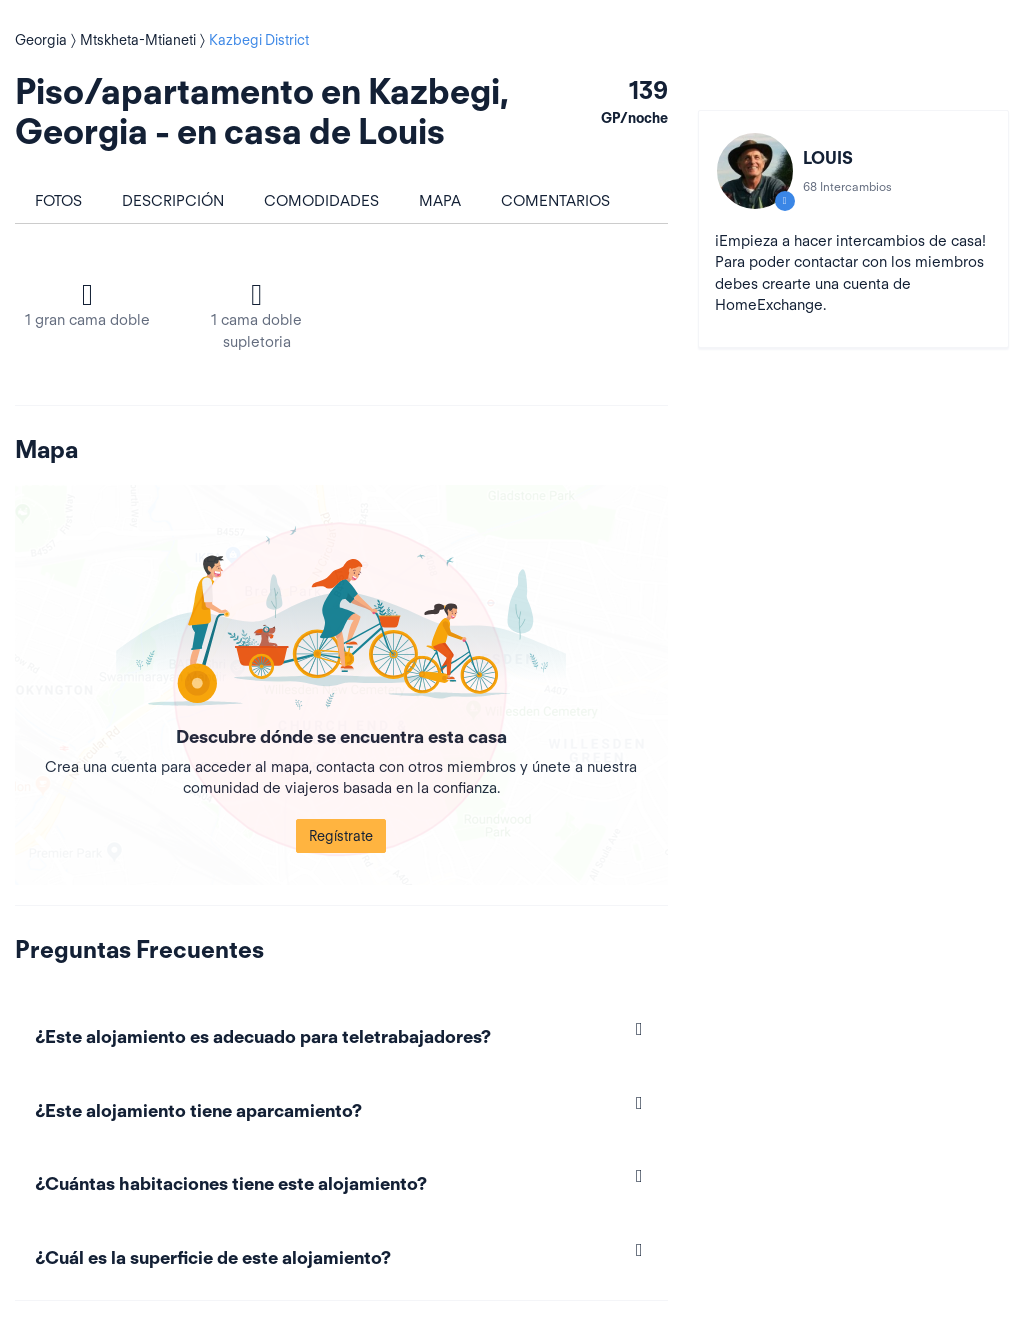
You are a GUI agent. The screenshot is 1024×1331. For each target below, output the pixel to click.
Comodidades (321, 201)
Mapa (440, 201)
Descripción (173, 201)
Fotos (58, 201)
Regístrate (341, 836)
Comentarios (555, 201)
